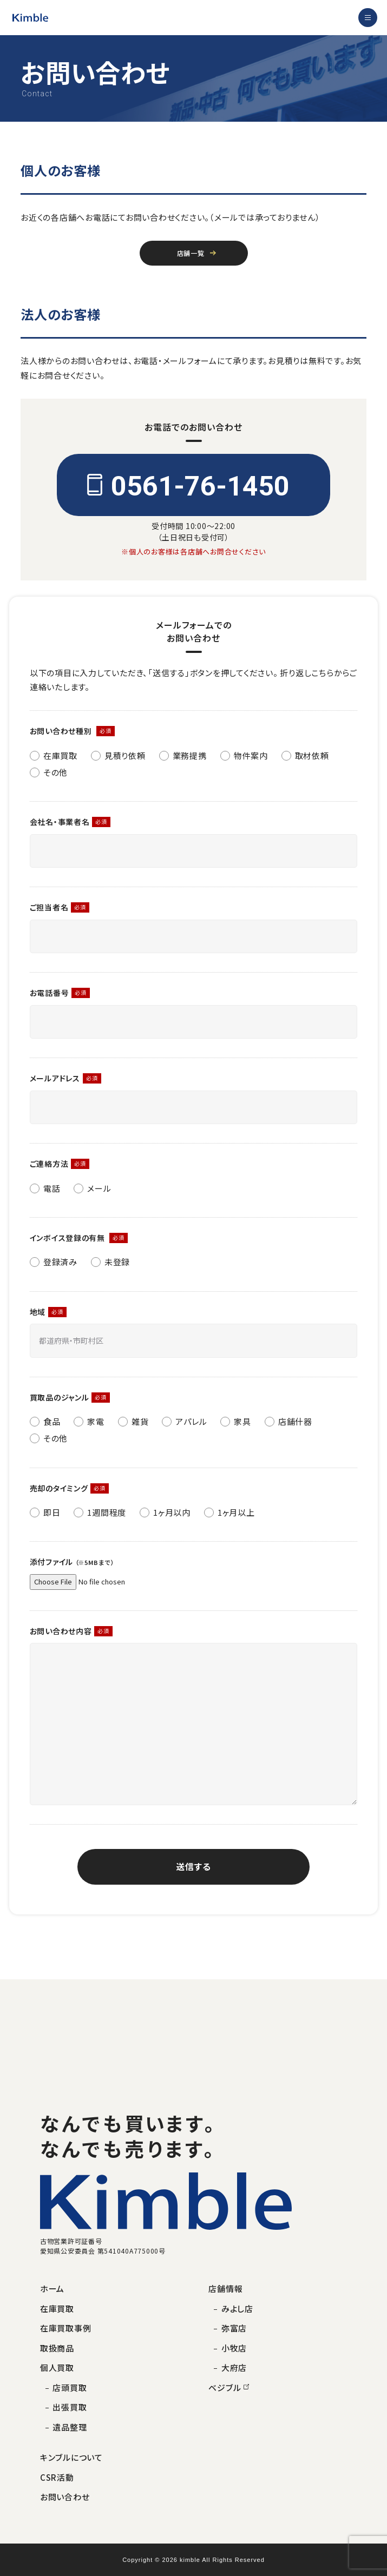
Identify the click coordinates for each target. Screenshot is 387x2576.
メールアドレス (55, 1078)
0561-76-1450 (200, 486)
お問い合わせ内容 (61, 1631)
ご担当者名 (49, 907)
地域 (37, 1311)
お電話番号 (49, 992)
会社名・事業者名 (60, 821)
